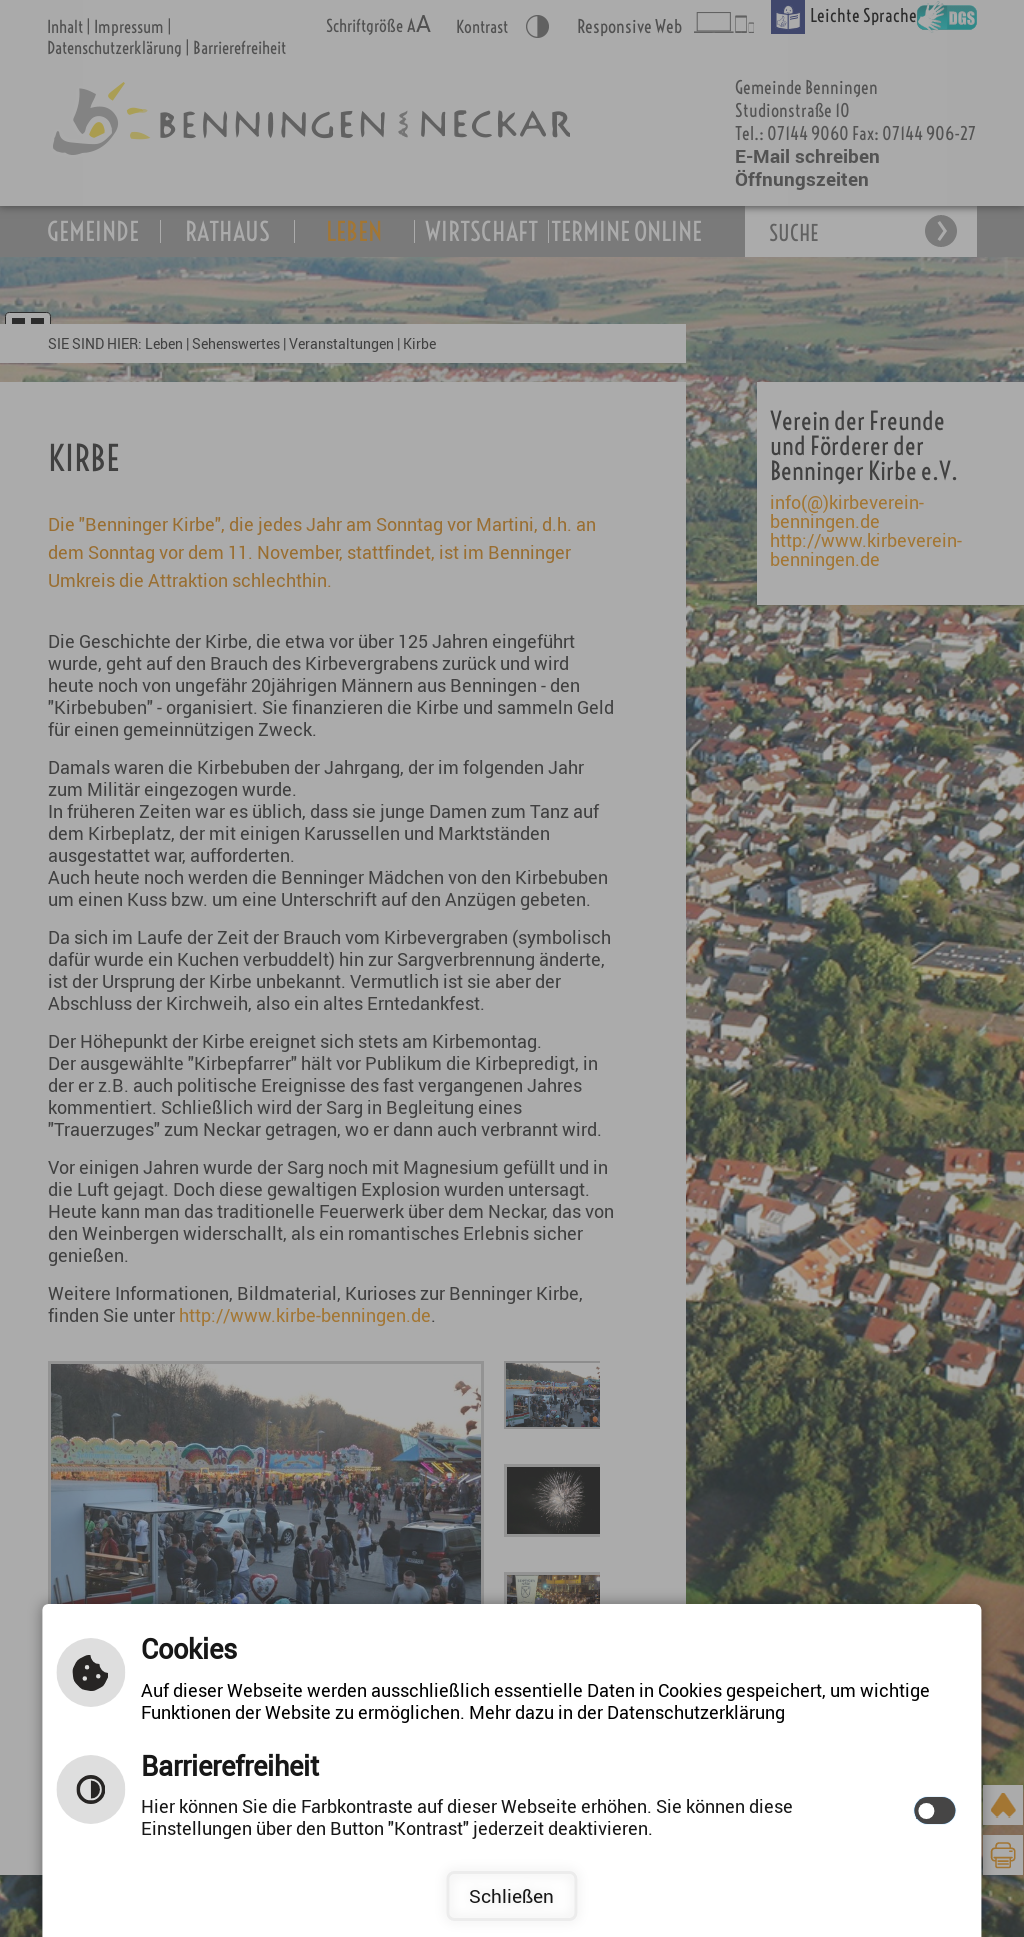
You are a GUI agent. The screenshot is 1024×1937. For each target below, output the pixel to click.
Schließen (511, 1896)
